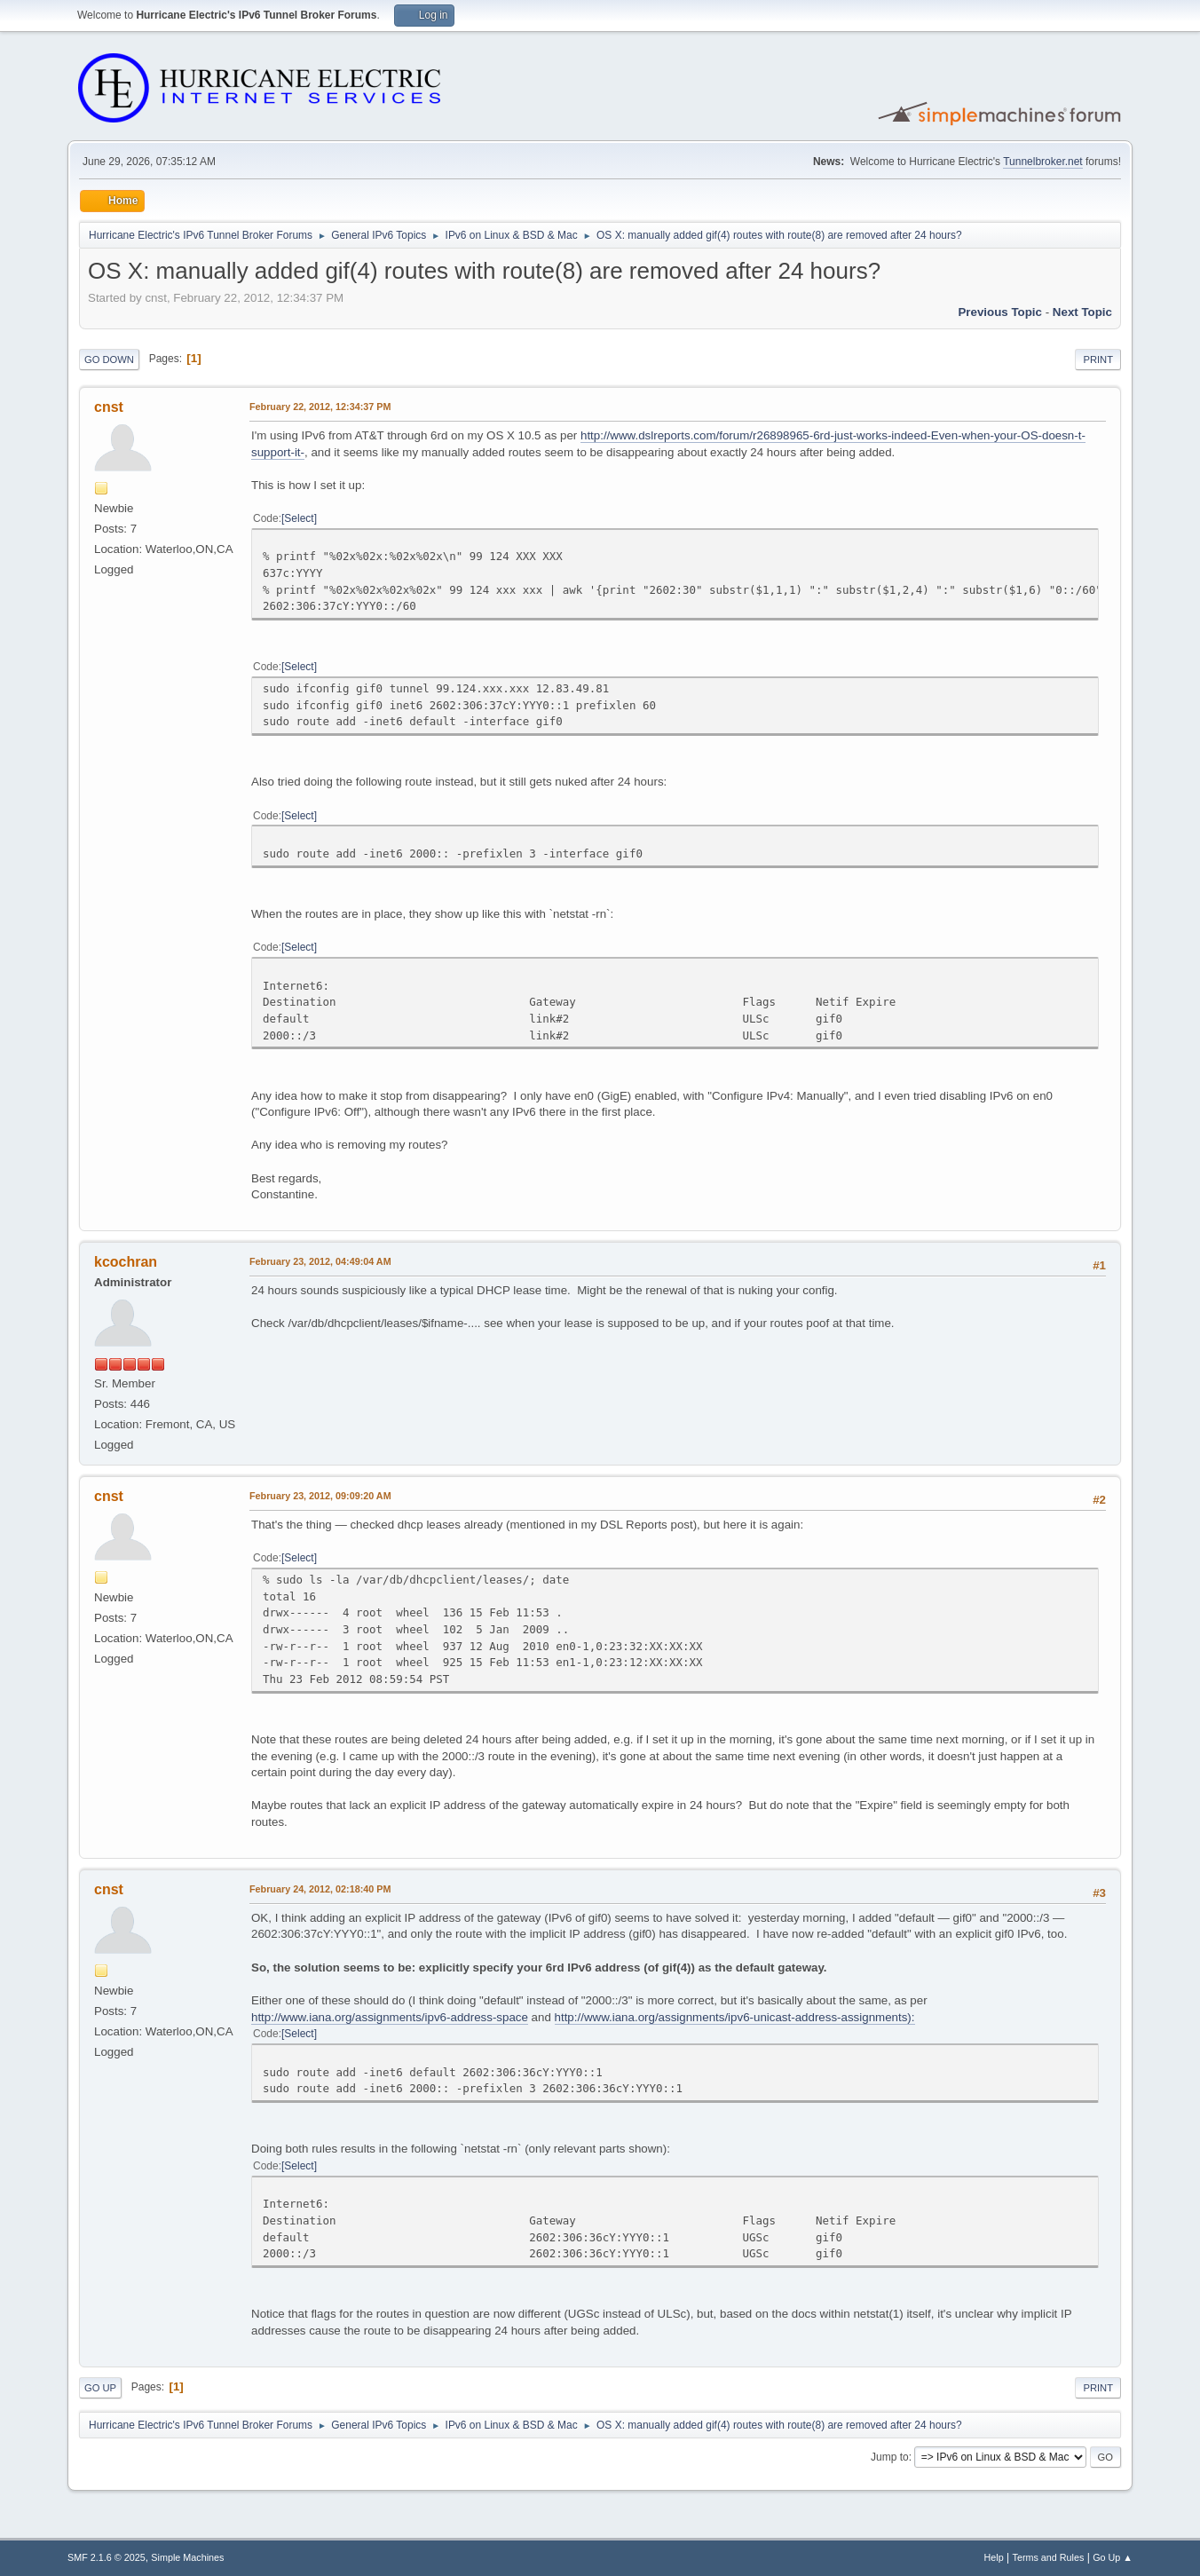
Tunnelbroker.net (1043, 161)
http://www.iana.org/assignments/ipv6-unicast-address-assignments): (735, 2017)
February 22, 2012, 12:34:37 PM (320, 406)
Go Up (100, 2387)
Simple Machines (187, 2557)
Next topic (1082, 312)
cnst (108, 407)
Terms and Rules (1049, 2557)
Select (298, 518)
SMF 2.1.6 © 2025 (106, 2557)
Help (994, 2557)
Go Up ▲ (1113, 2557)
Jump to (890, 2457)
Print (1098, 359)
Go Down (109, 359)
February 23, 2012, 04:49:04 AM (320, 1261)
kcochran (125, 1261)
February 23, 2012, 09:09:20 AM (320, 1495)
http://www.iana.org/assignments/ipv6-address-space (389, 2017)
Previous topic (1000, 312)
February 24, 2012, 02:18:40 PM (320, 1889)
